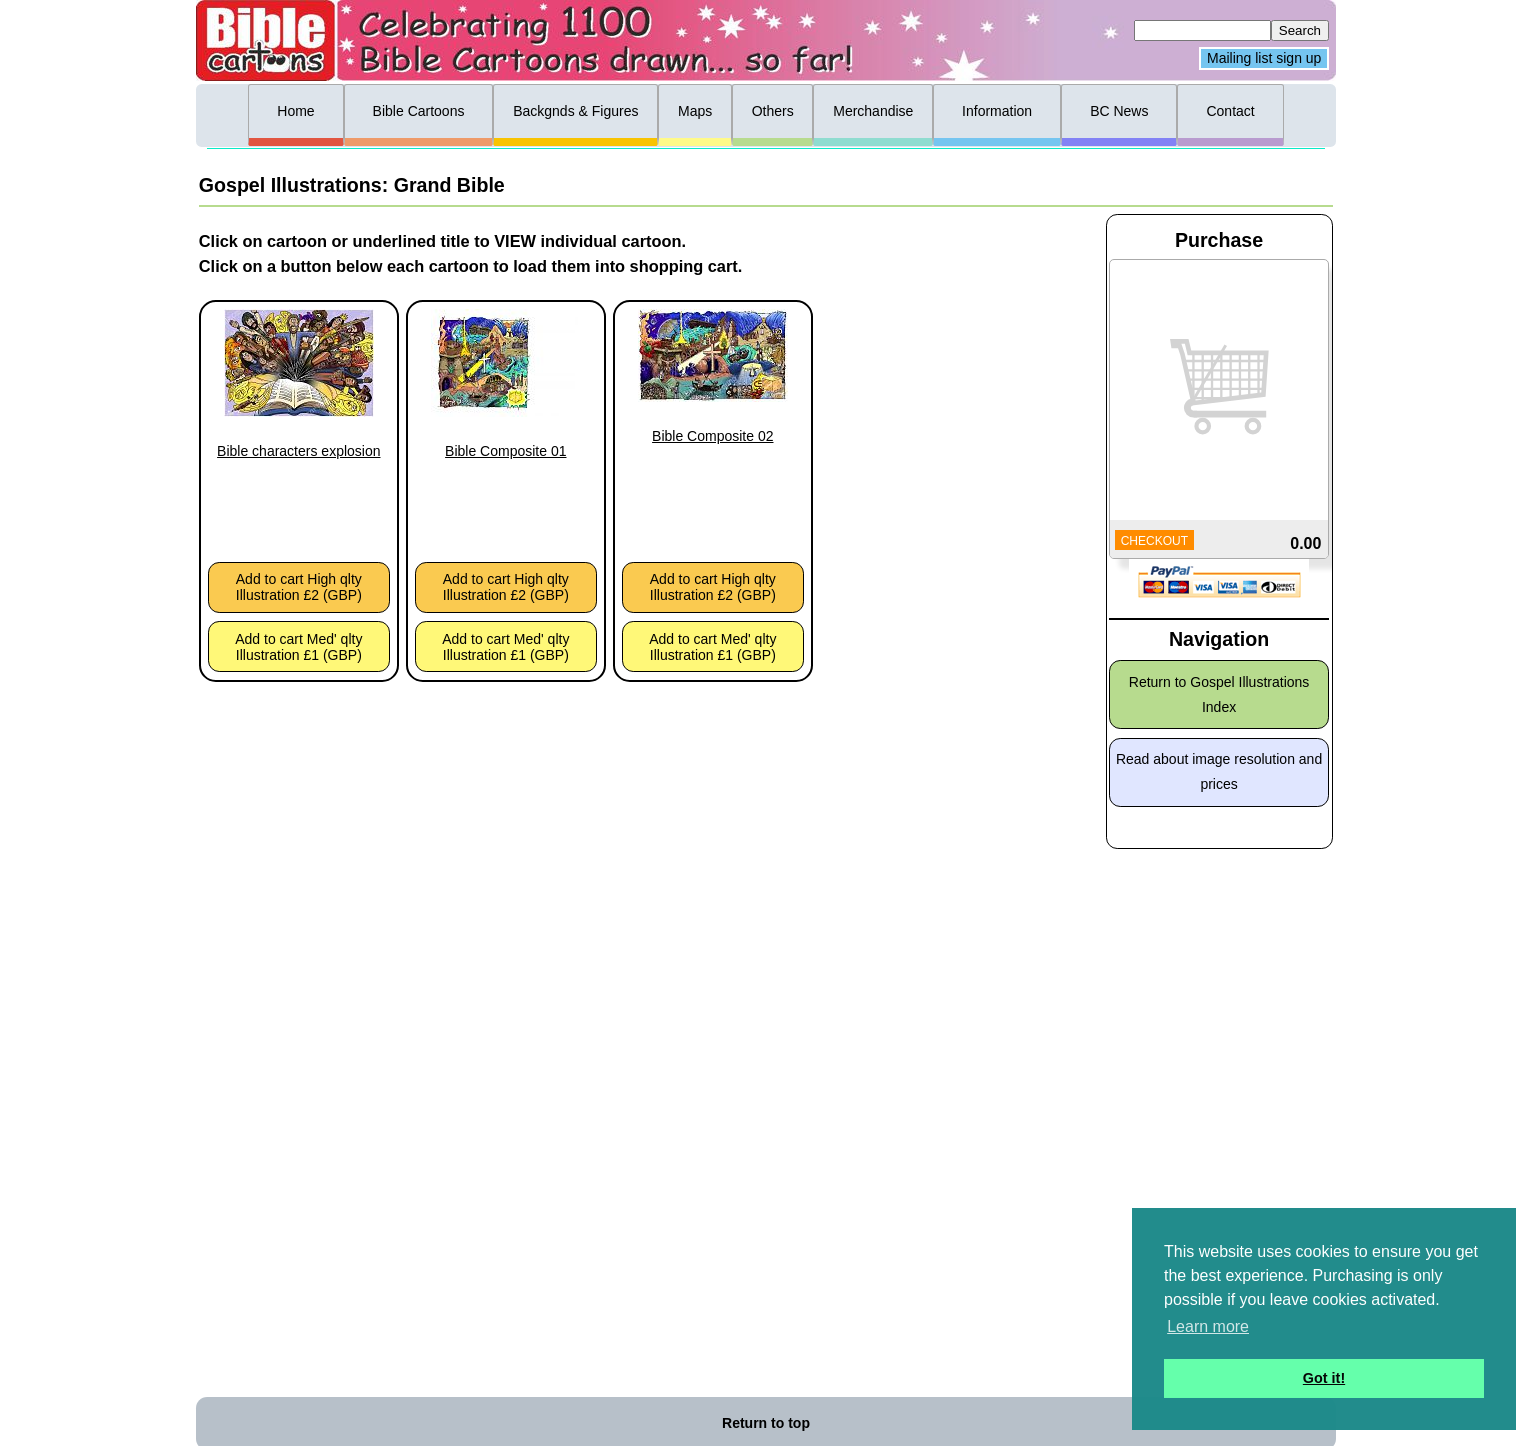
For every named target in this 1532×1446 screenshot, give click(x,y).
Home (295, 111)
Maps (695, 111)
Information (997, 111)
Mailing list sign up (1264, 59)
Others (773, 111)
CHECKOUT (1154, 541)
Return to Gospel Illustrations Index (1219, 694)
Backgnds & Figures (575, 111)
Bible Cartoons (419, 111)
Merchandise (873, 111)
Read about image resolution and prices (1219, 771)
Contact (1230, 111)
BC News (1119, 111)
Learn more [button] (1208, 1326)
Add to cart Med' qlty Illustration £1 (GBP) (298, 647)
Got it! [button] (1324, 1378)
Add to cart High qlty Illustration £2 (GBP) (299, 587)
